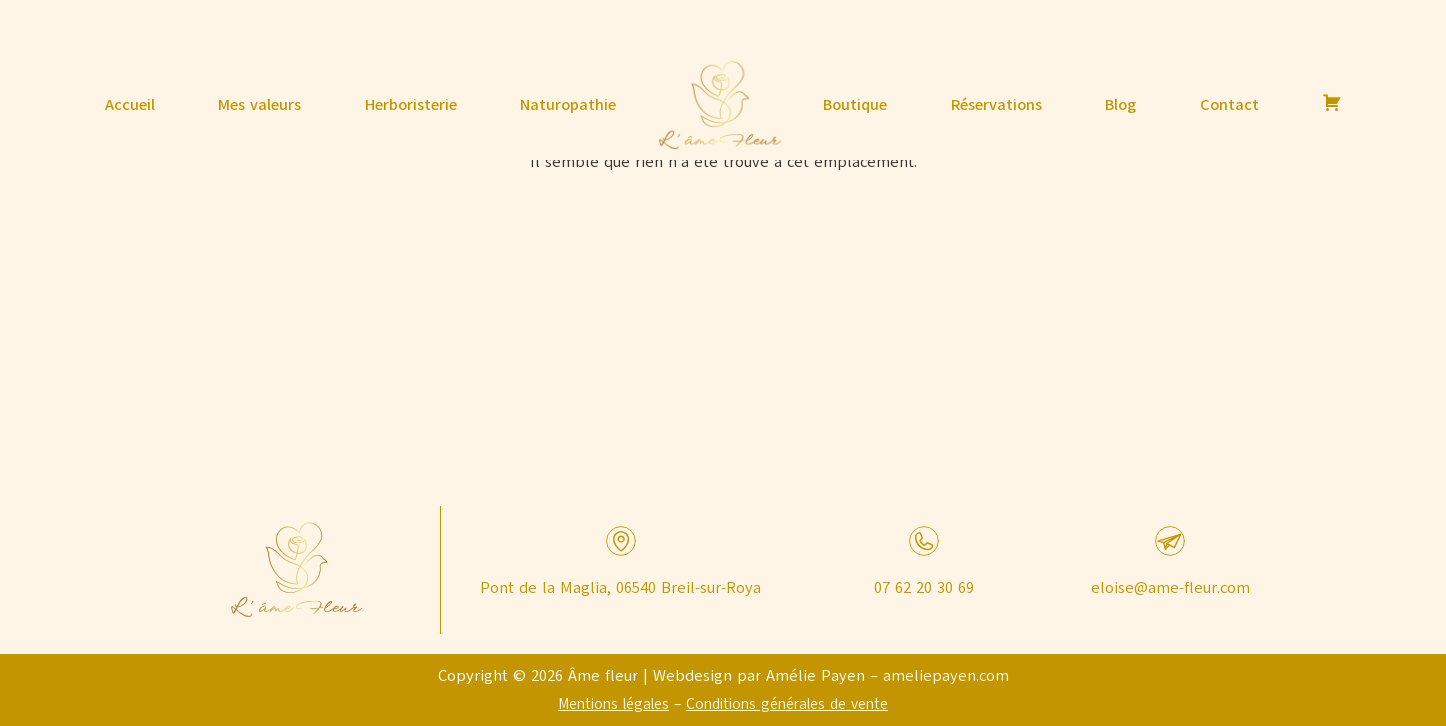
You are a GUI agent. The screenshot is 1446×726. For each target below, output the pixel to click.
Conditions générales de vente (787, 704)
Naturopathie (568, 105)
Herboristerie (411, 105)
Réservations (996, 105)
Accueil (130, 105)
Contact (1229, 105)
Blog (1120, 105)
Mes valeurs (259, 105)
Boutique (855, 105)
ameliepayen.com (946, 676)
